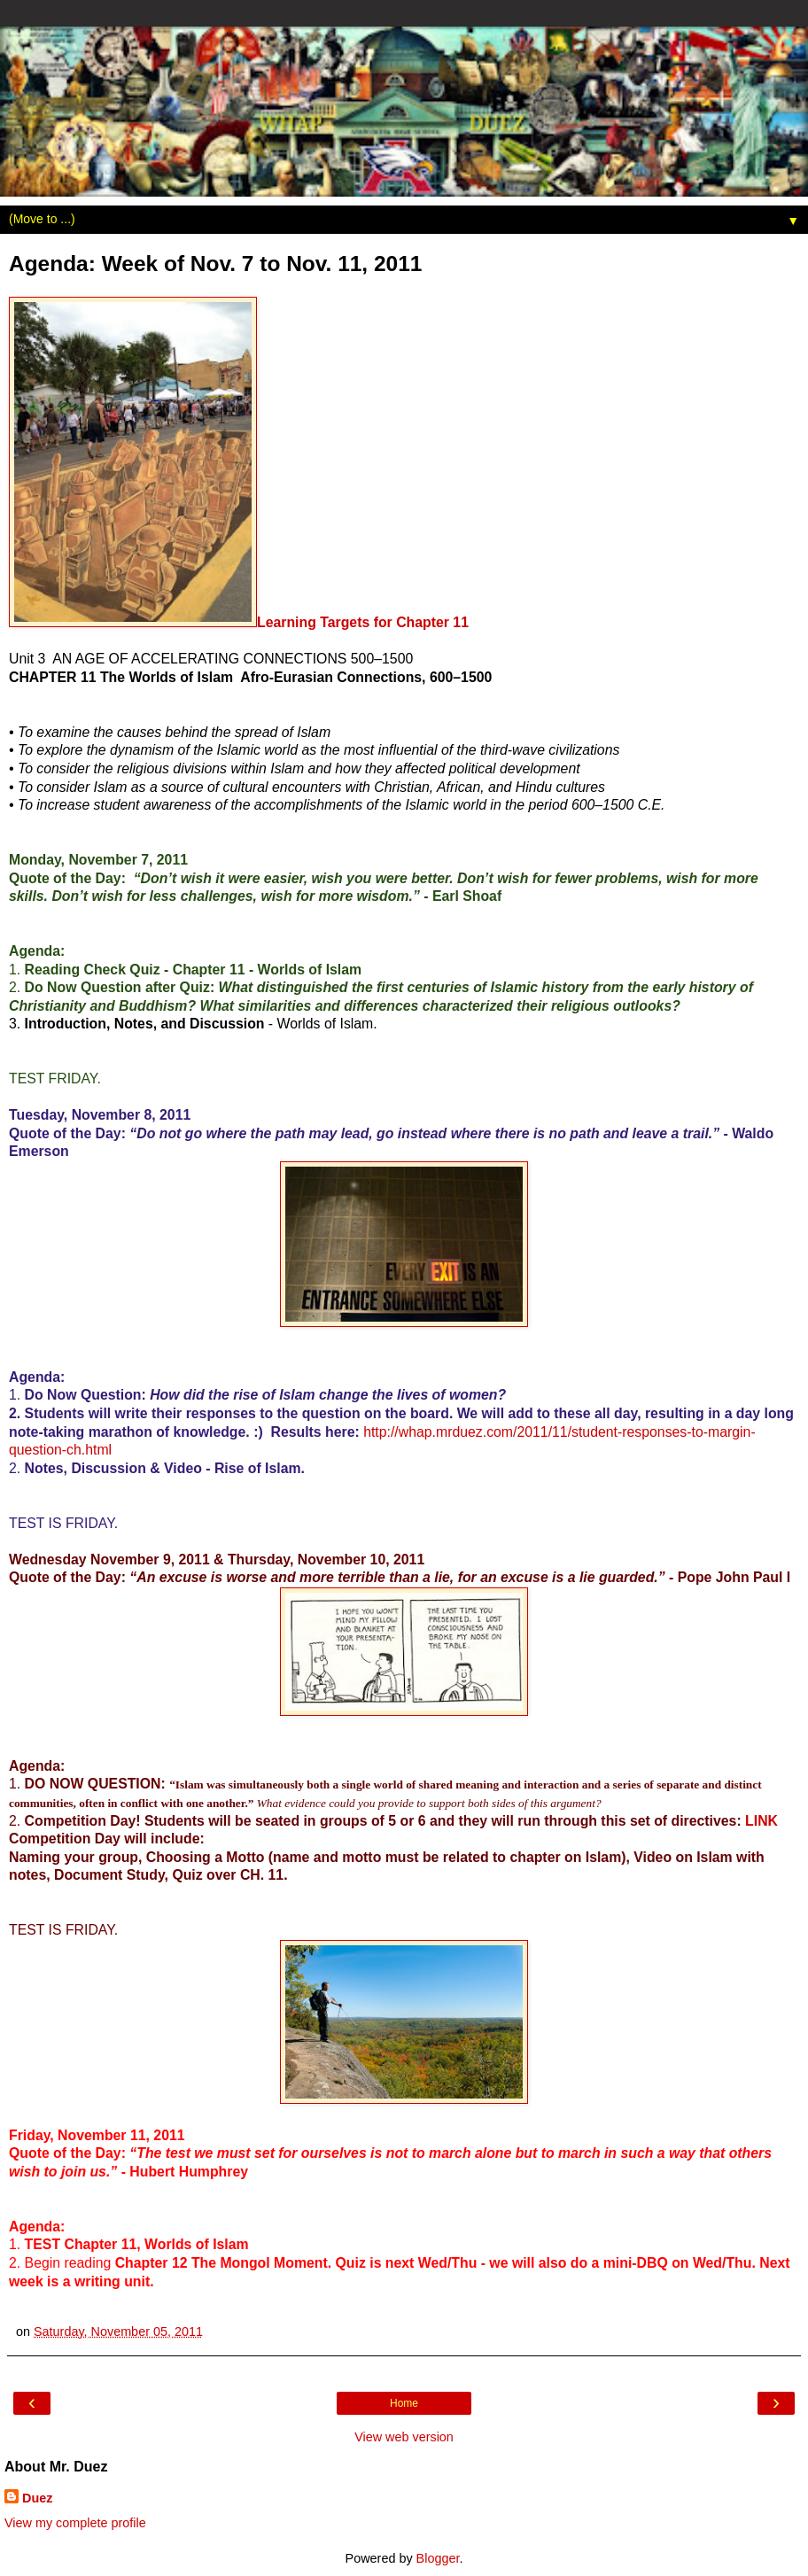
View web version (404, 2437)
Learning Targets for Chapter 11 (363, 622)
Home (404, 2403)
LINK (761, 1820)
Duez (37, 2498)
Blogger (438, 2558)
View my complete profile (75, 2523)
